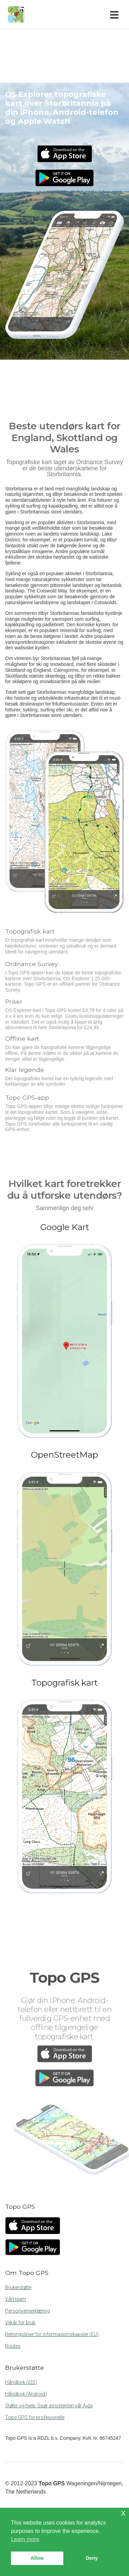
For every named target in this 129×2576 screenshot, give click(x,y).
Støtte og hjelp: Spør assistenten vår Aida (49, 2405)
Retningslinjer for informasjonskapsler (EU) (52, 2334)
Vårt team (15, 2299)
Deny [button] (92, 2558)
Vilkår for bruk (20, 2322)
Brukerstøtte (18, 2287)
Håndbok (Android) (26, 2394)
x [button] (123, 2512)
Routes (13, 2346)
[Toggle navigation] (115, 14)
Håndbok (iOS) (21, 2382)
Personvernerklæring (27, 2311)
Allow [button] (37, 2558)
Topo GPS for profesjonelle (34, 2417)
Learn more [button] (25, 2539)
